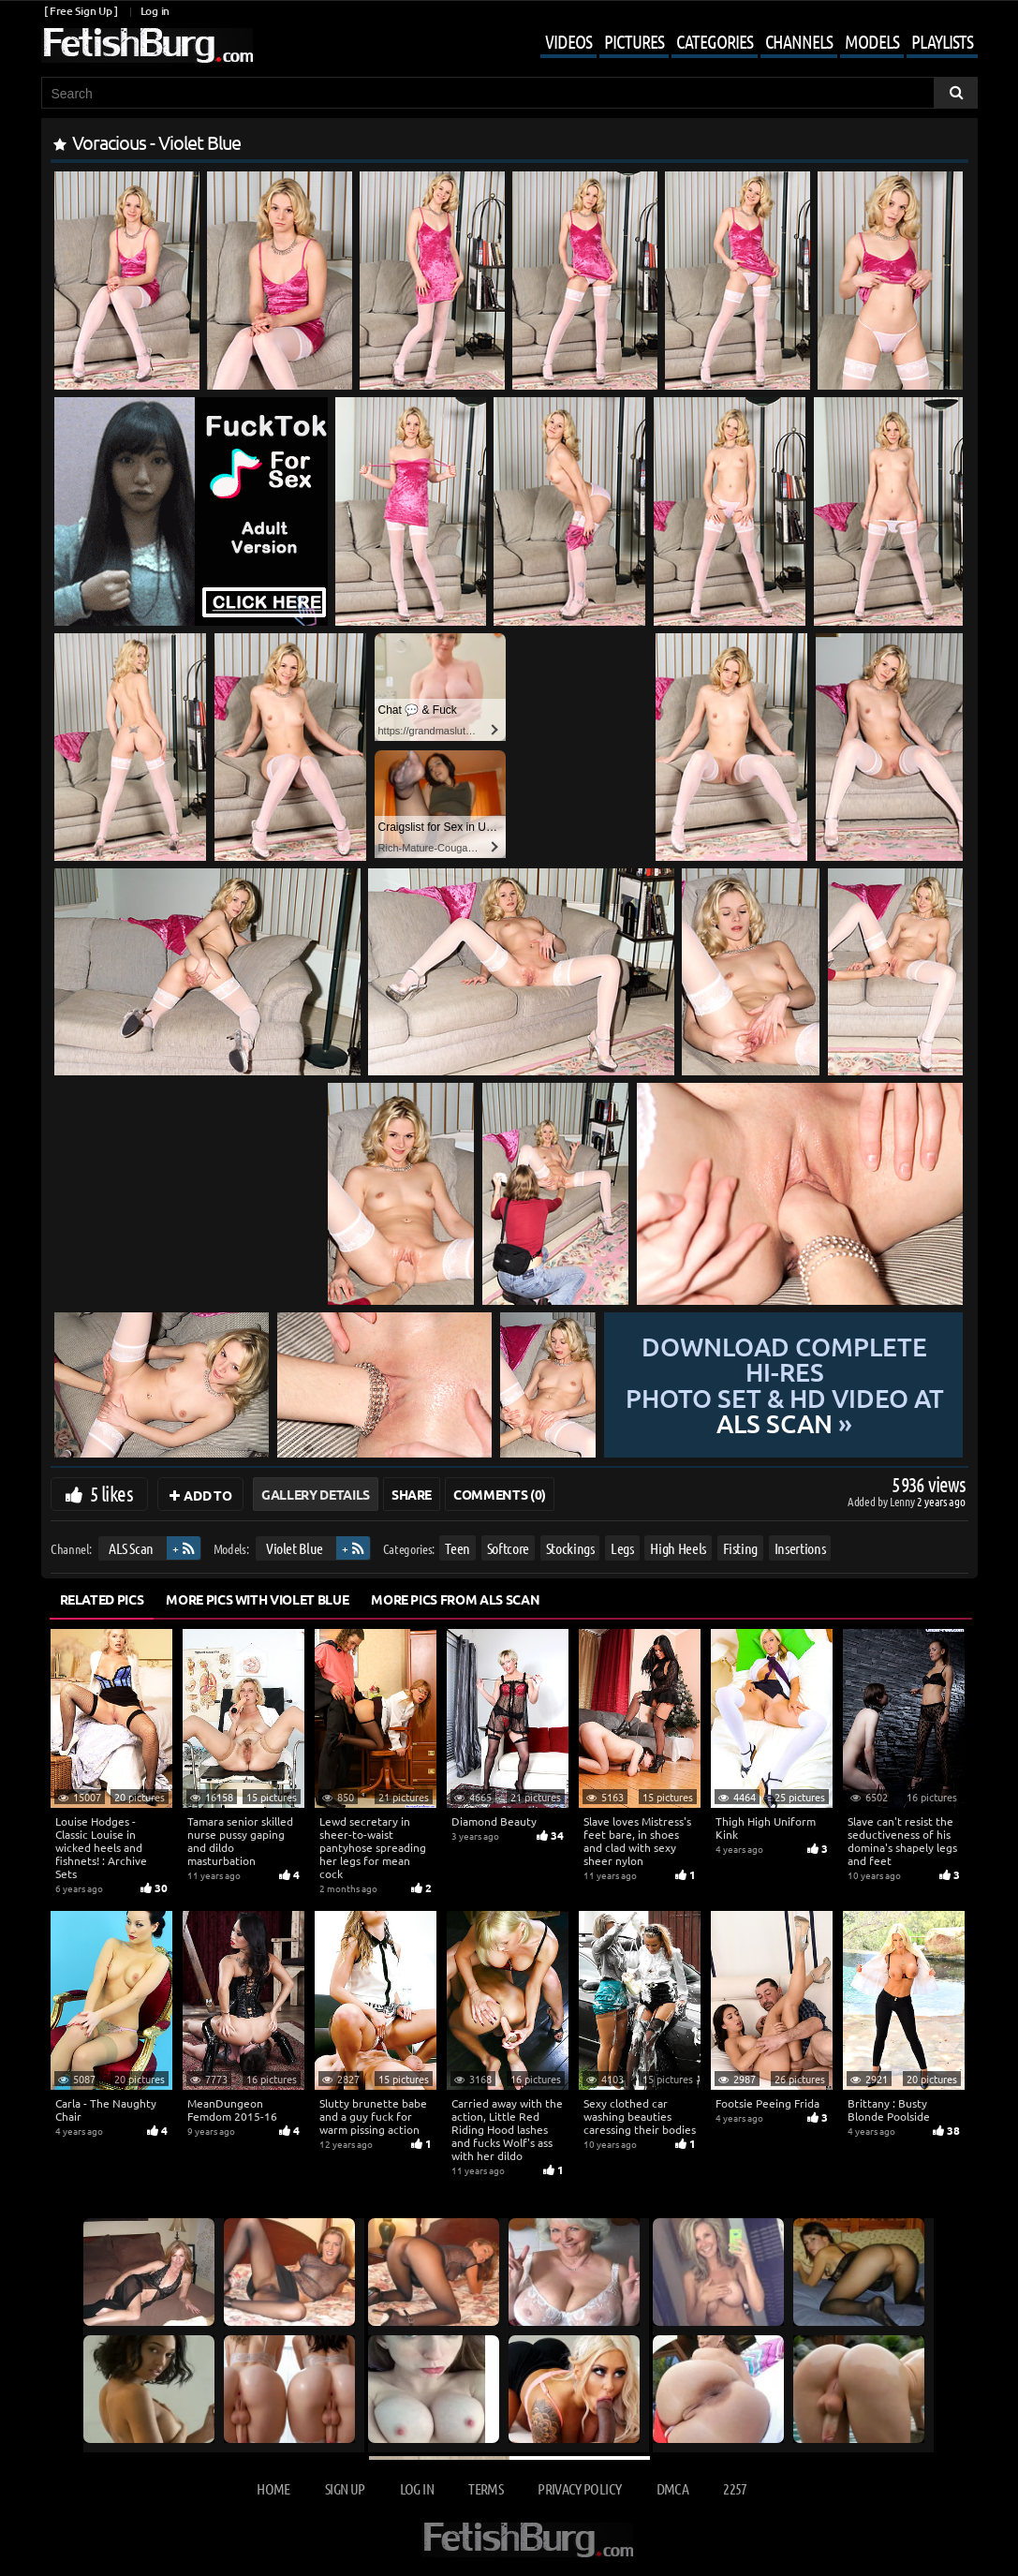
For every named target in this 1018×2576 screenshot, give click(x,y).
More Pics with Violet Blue (257, 1599)
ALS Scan (130, 1548)
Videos (568, 41)
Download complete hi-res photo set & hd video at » (783, 1385)
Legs (622, 1548)
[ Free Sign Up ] (81, 11)
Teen (457, 1548)
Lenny (903, 1501)
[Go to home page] (147, 45)
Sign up (344, 2488)
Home (273, 2488)
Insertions (799, 1548)
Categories (714, 41)
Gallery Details (315, 1494)
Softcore (507, 1548)
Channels (799, 41)
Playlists (942, 41)
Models (872, 41)
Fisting (740, 1548)
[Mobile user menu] (745, 43)
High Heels (678, 1548)
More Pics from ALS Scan (455, 1599)
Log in (155, 11)
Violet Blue (293, 1548)
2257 (734, 2488)
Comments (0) (499, 1494)
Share (411, 1494)
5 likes (111, 1493)
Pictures (634, 41)
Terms (485, 2488)
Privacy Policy (579, 2488)
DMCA (672, 2488)
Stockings (569, 1548)
